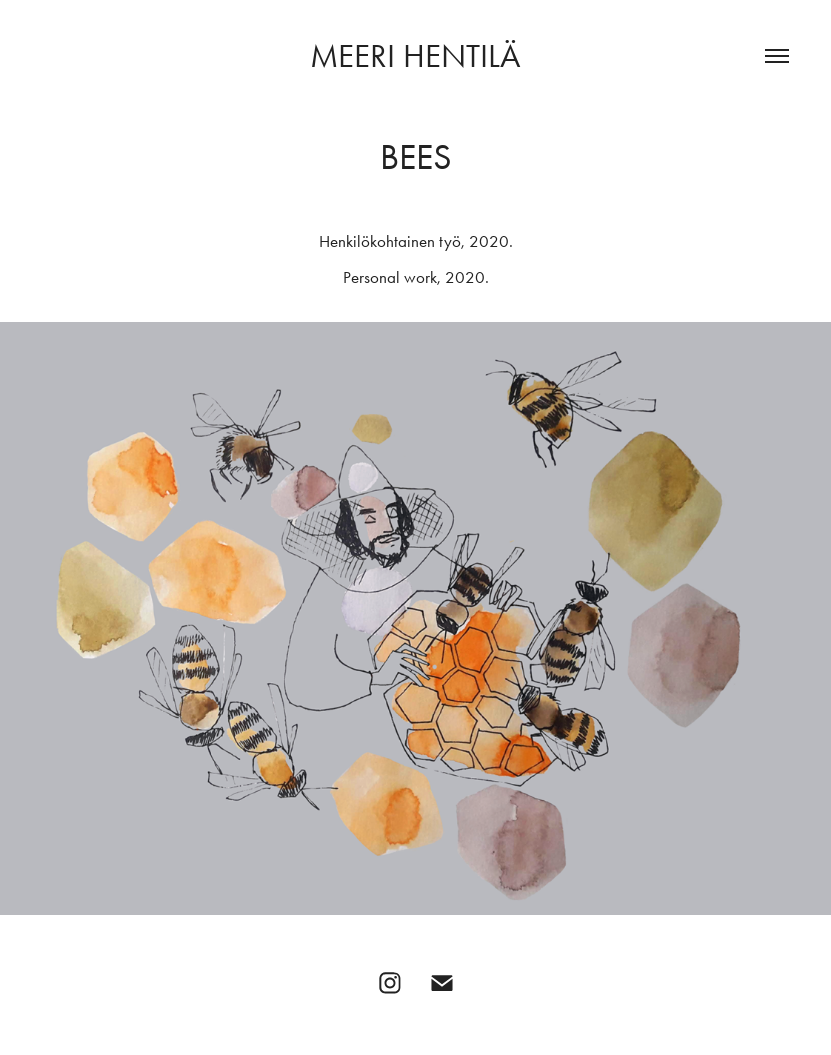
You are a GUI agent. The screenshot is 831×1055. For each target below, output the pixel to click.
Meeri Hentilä (415, 55)
